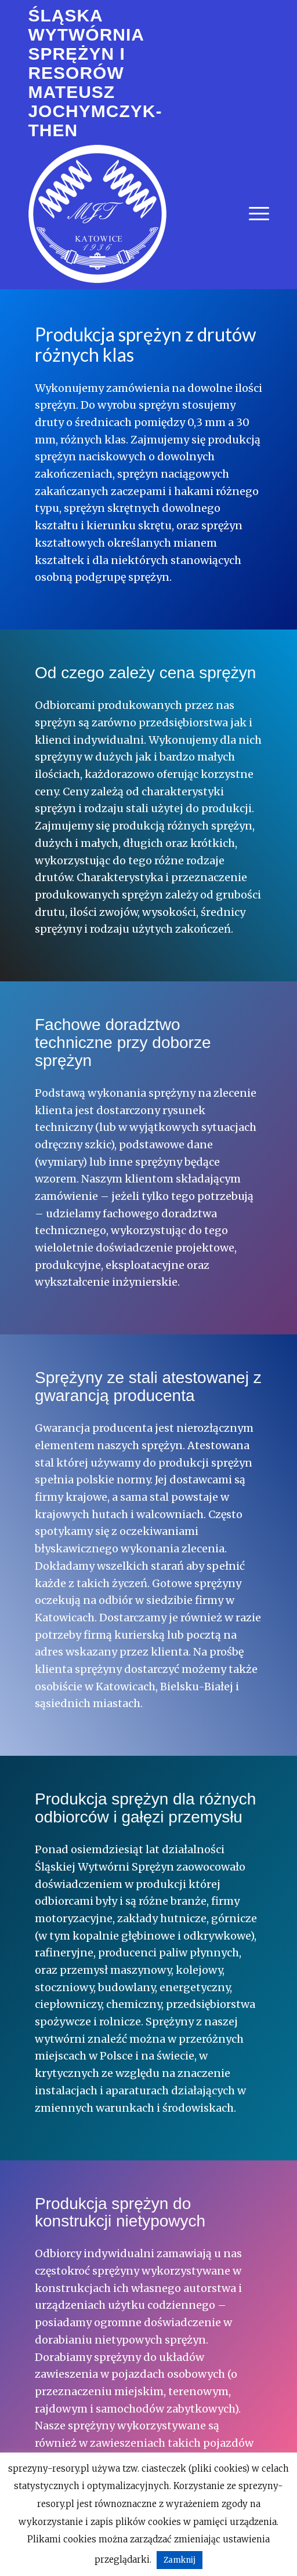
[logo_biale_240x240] (97, 213)
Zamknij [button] (179, 2560)
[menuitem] (253, 214)
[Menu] (253, 214)
